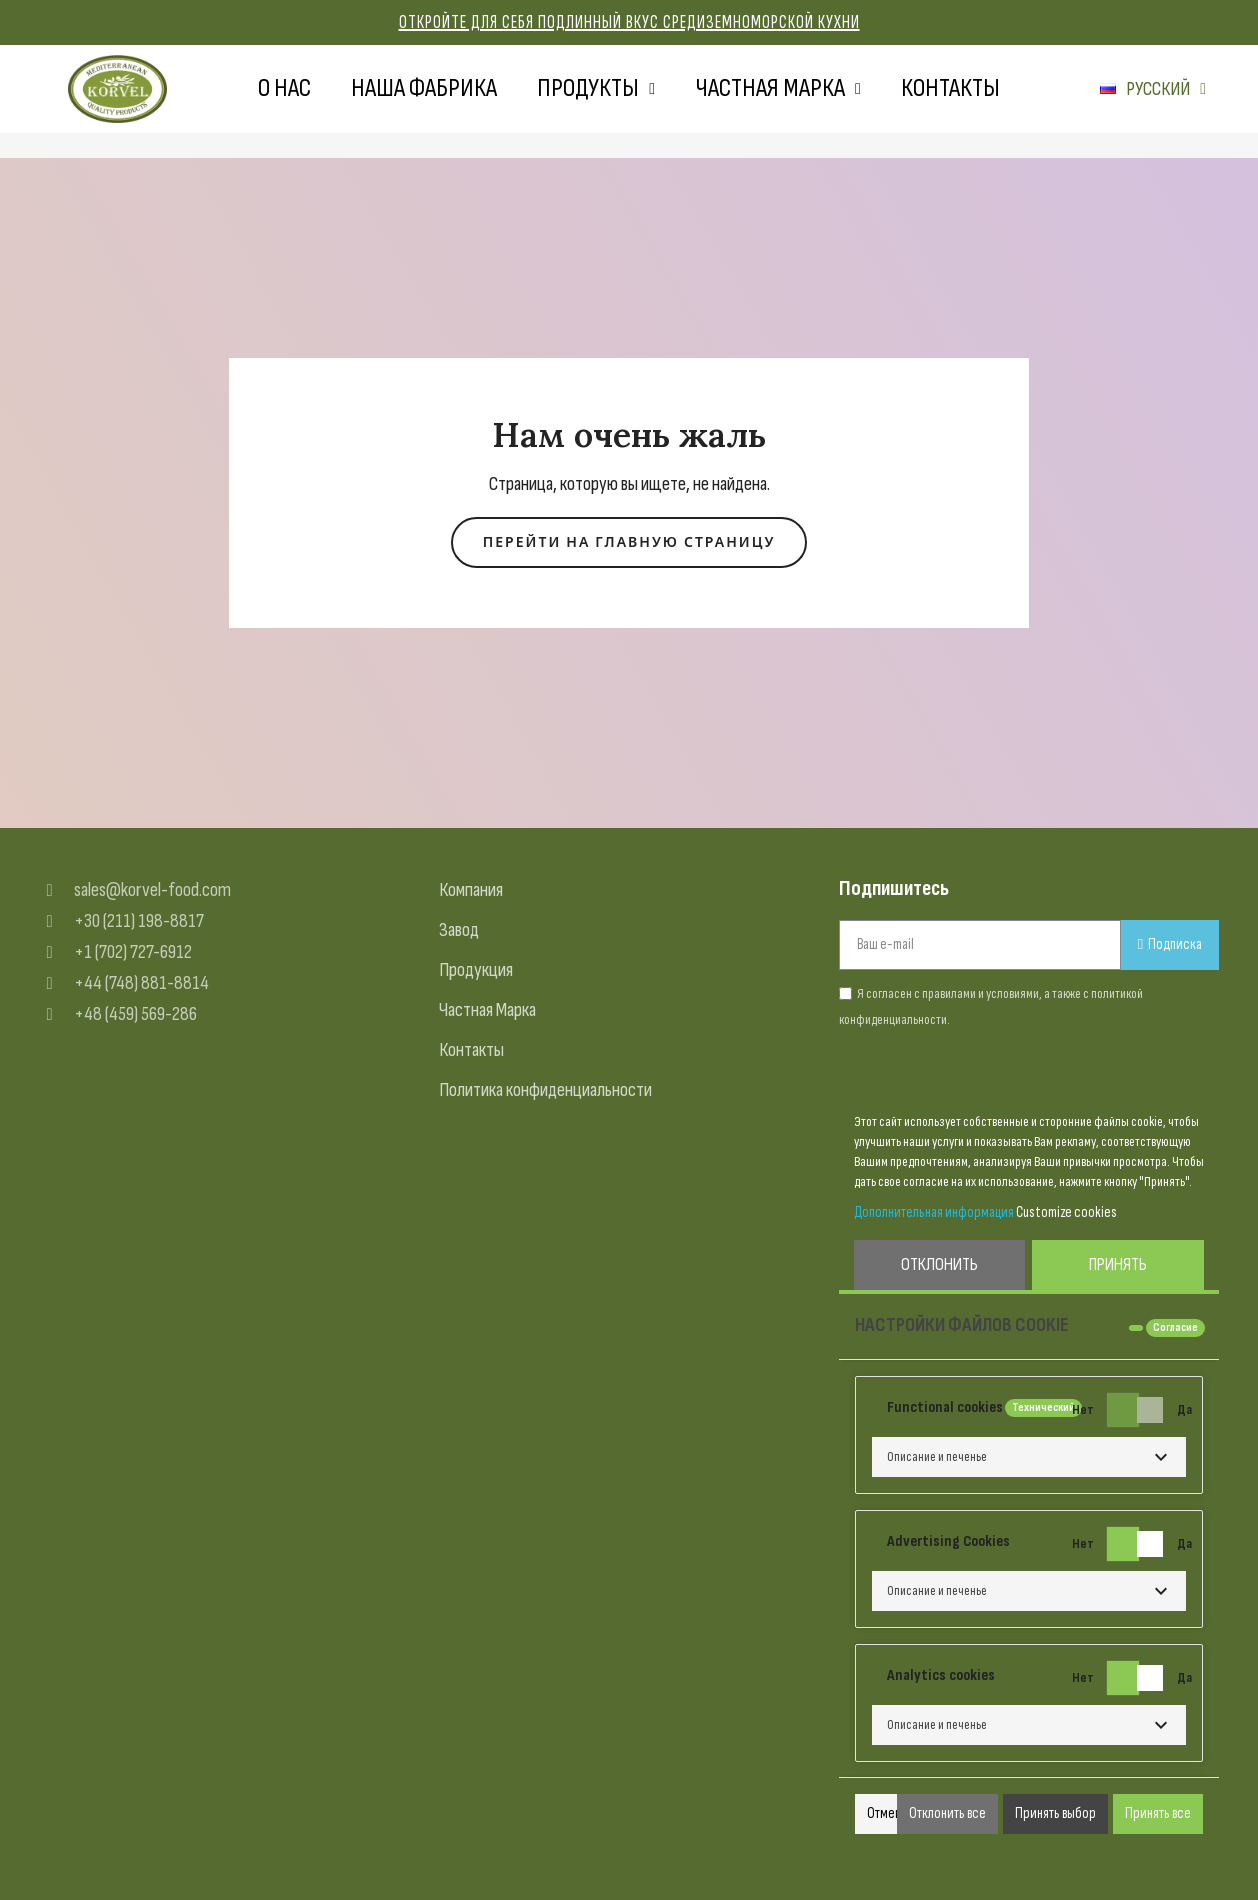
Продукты (596, 89)
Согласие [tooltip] (1175, 1327)
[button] (629, 542)
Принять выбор (1055, 1813)
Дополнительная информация (934, 1212)
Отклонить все (947, 1813)
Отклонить (939, 1264)
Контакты (950, 88)
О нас (284, 88)
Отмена (887, 1813)
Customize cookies (1066, 1212)
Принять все (1158, 1813)
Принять (1118, 1264)
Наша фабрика (424, 88)
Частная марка (778, 89)
